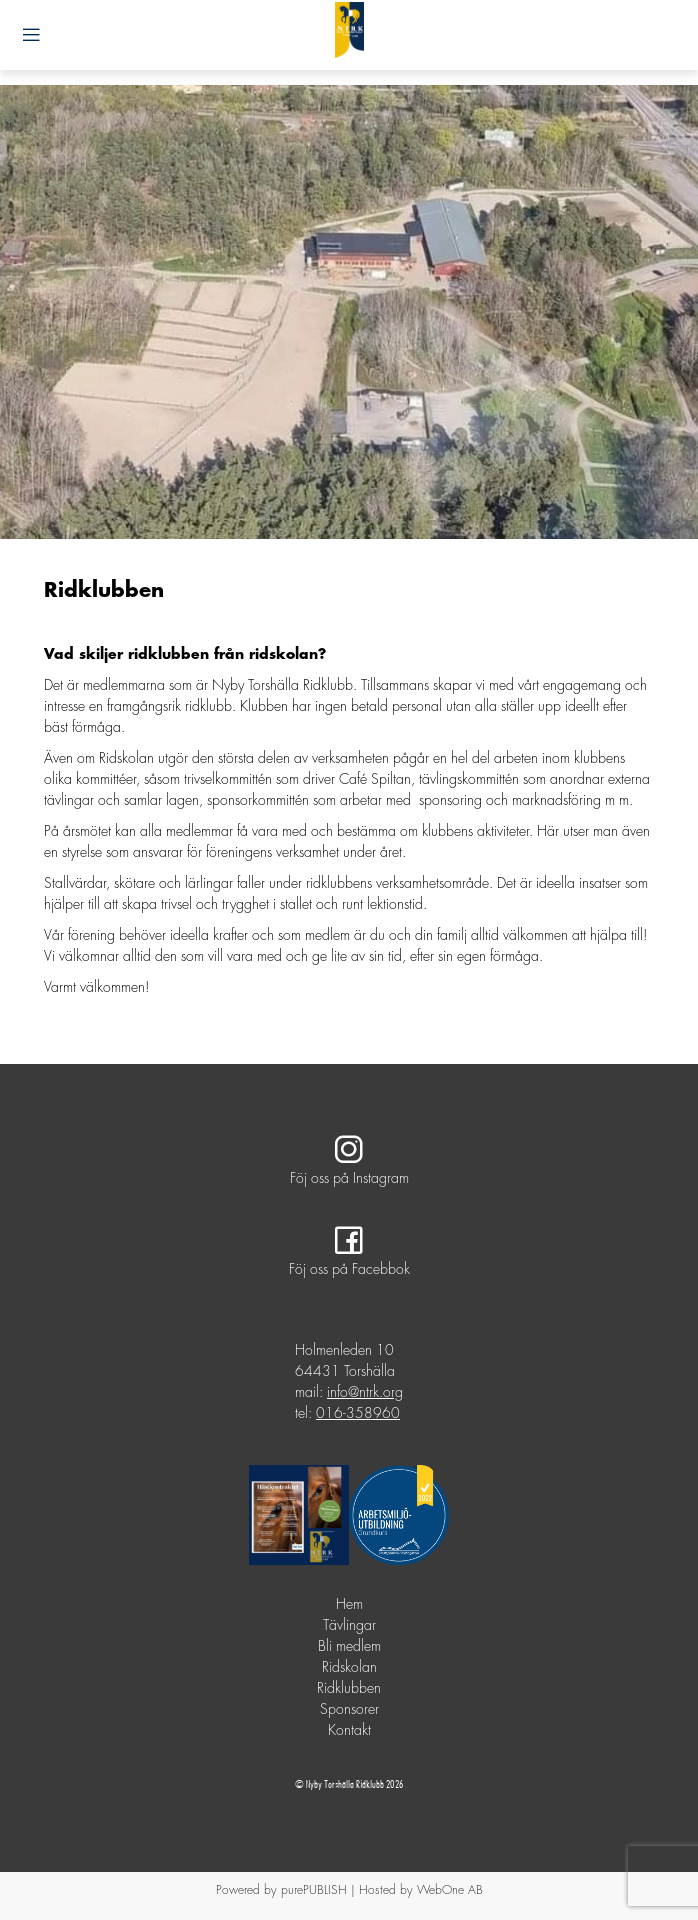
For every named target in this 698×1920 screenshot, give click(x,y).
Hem (349, 1605)
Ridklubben (349, 1689)
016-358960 (358, 1414)
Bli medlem (349, 1647)
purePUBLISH (314, 1890)
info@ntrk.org (365, 1393)
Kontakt (349, 1731)
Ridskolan (349, 1668)
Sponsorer (349, 1710)
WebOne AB (450, 1890)
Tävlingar (349, 1626)
